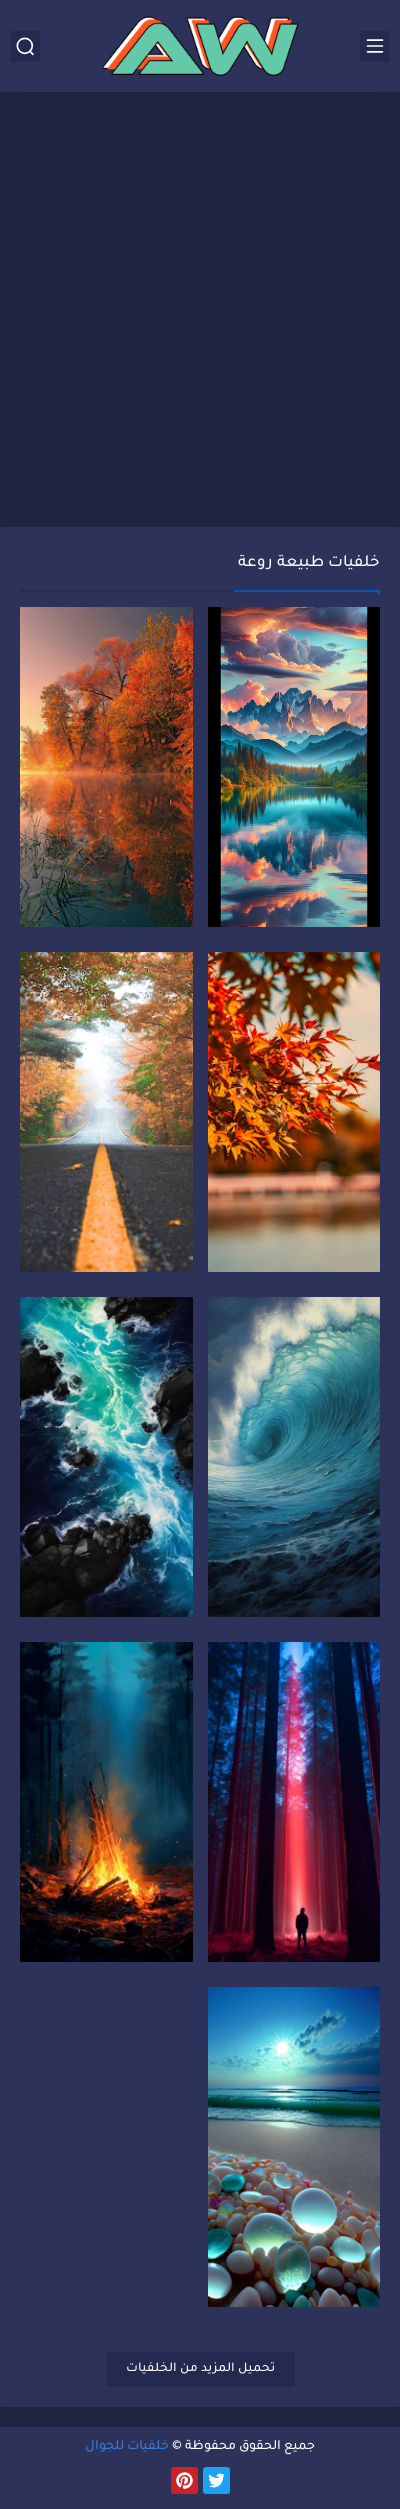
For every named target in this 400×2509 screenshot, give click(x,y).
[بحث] (25, 46)
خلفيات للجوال (127, 2447)
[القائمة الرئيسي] (375, 46)
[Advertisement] (200, 312)
